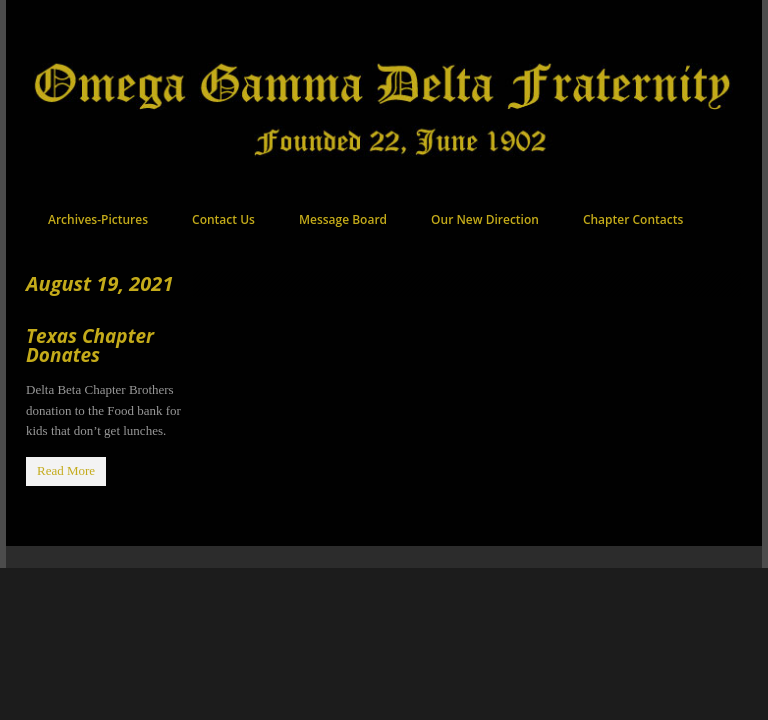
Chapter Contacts (633, 219)
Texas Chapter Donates (90, 345)
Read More (66, 470)
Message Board (343, 219)
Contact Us (223, 219)
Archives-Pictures (98, 219)
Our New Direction (485, 219)
